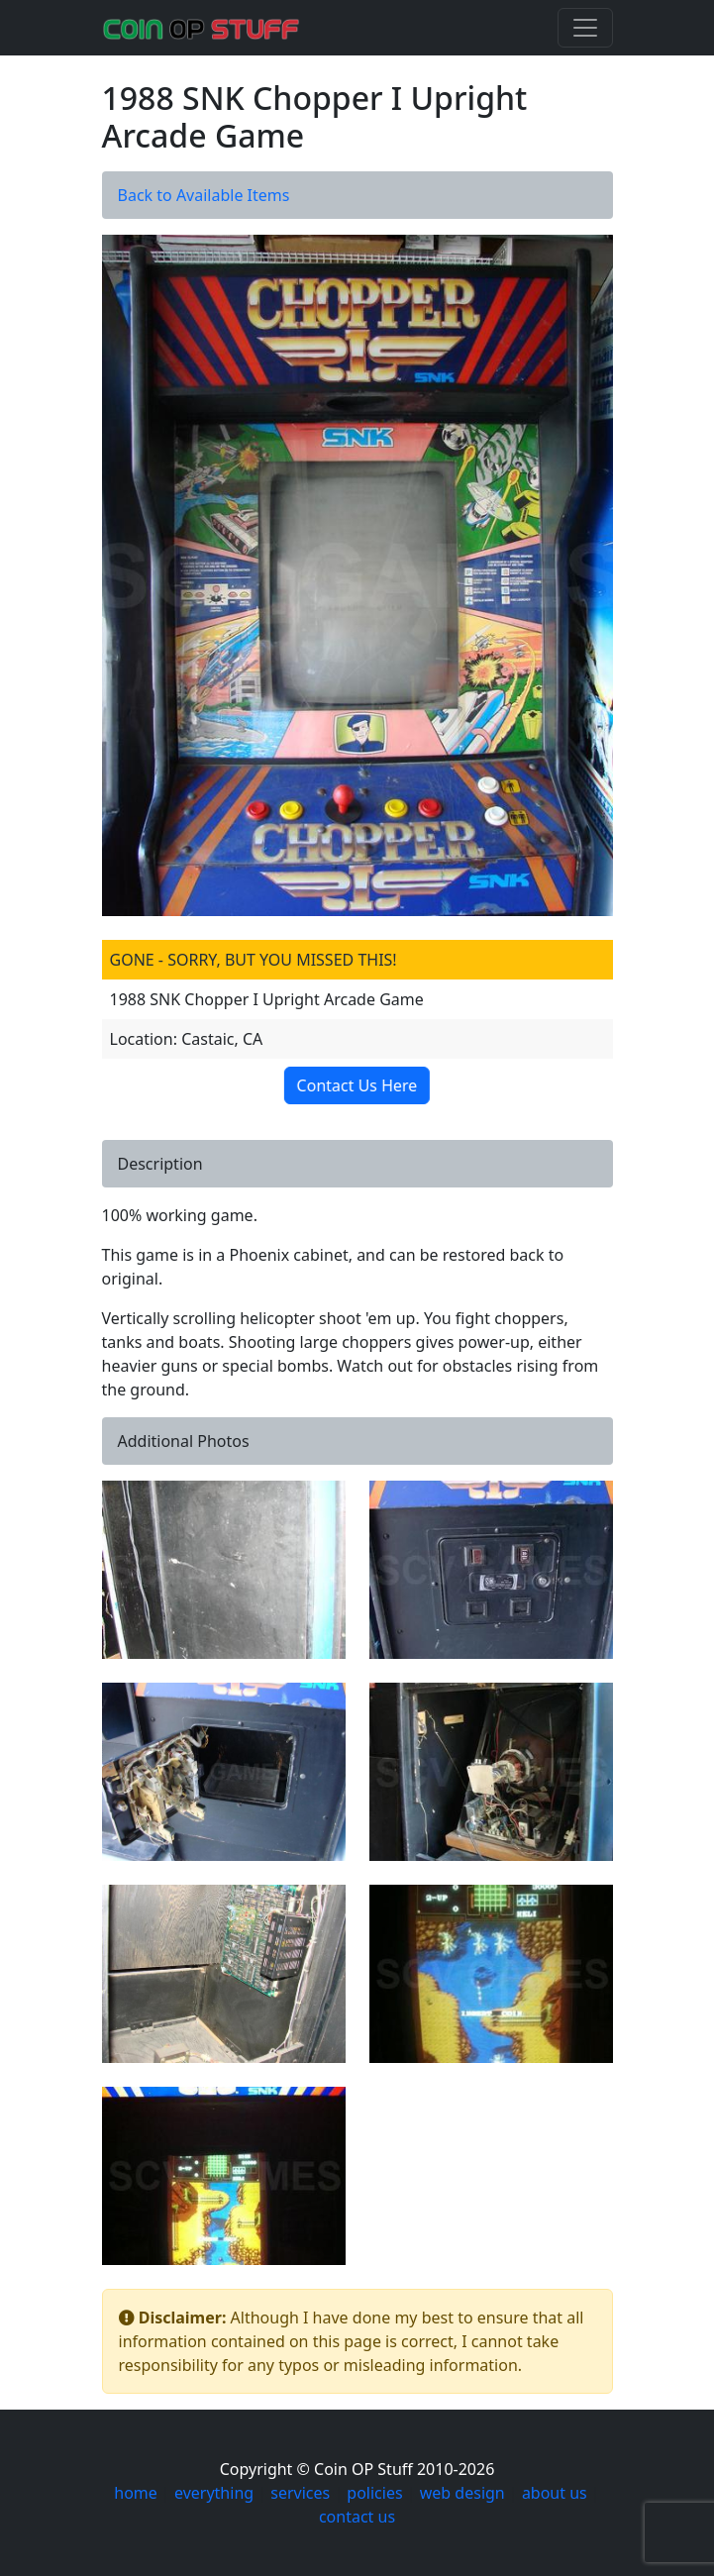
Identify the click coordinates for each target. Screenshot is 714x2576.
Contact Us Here (358, 1085)
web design (462, 2493)
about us (554, 2493)
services (300, 2493)
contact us (357, 2516)
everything (214, 2493)
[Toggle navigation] (585, 28)
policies (374, 2493)
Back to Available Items (204, 195)
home (135, 2493)
